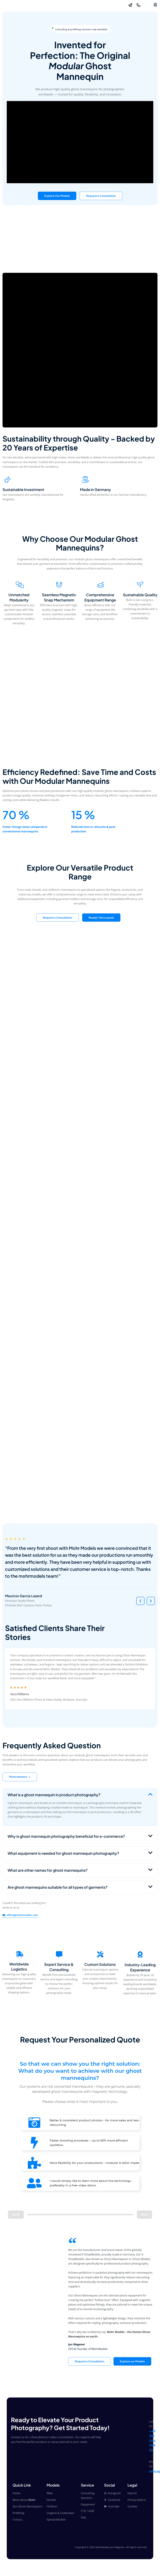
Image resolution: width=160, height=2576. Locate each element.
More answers (19, 1777)
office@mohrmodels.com (20, 1915)
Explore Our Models (57, 196)
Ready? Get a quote (101, 917)
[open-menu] (155, 5)
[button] (140, 1601)
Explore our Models (132, 2350)
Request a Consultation (101, 196)
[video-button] (52, 28)
